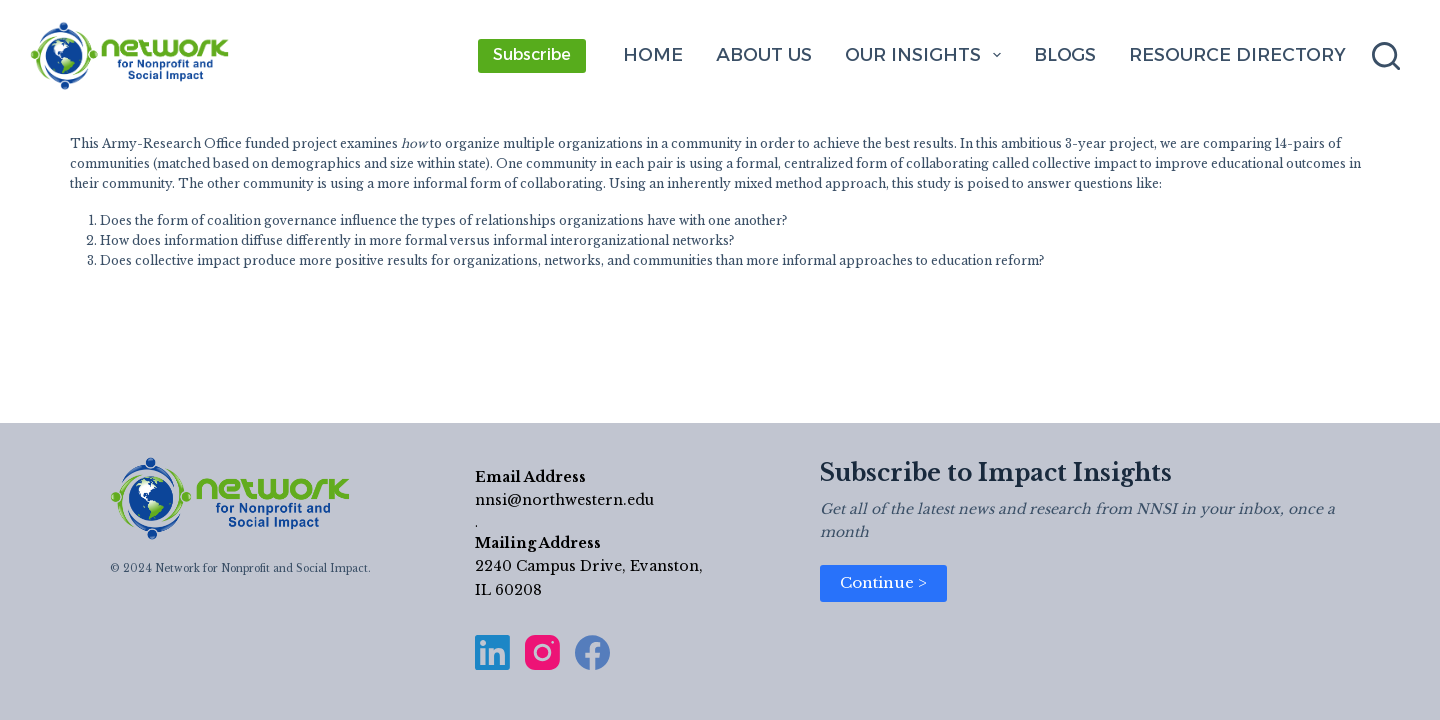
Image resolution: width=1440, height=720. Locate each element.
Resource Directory (1237, 55)
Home (653, 55)
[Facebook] (592, 652)
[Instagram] (542, 652)
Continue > (883, 582)
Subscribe (532, 54)
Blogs (1065, 55)
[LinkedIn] (492, 652)
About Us (764, 55)
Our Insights (927, 55)
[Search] (1386, 56)
